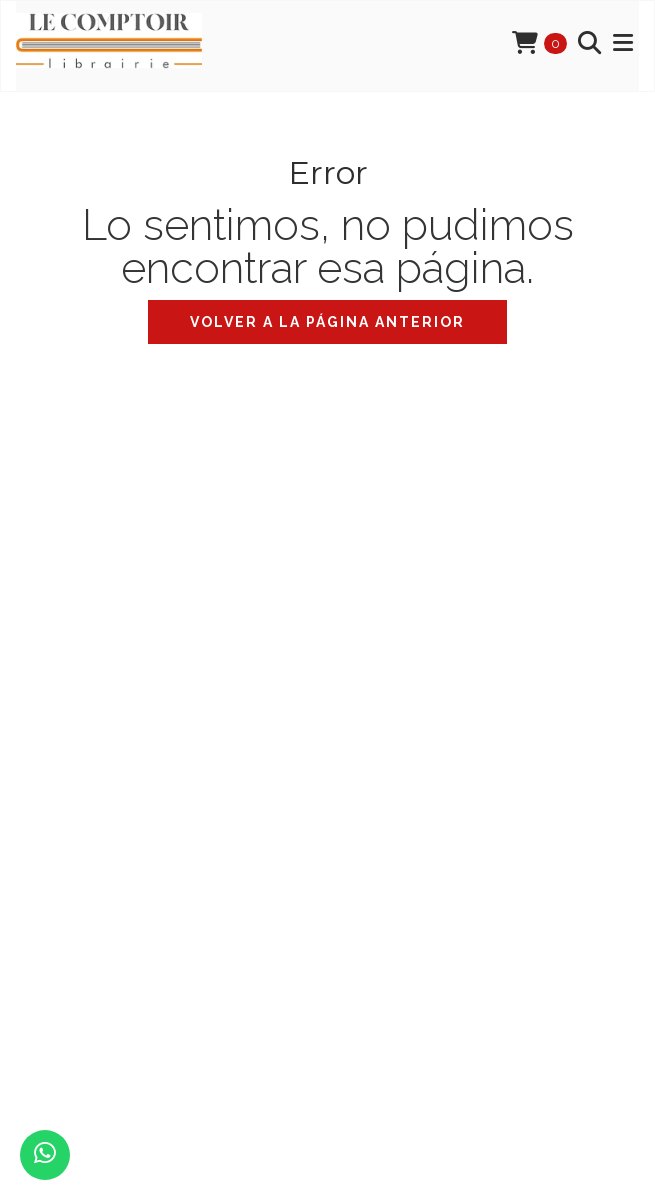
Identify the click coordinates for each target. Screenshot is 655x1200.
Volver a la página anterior (327, 322)
